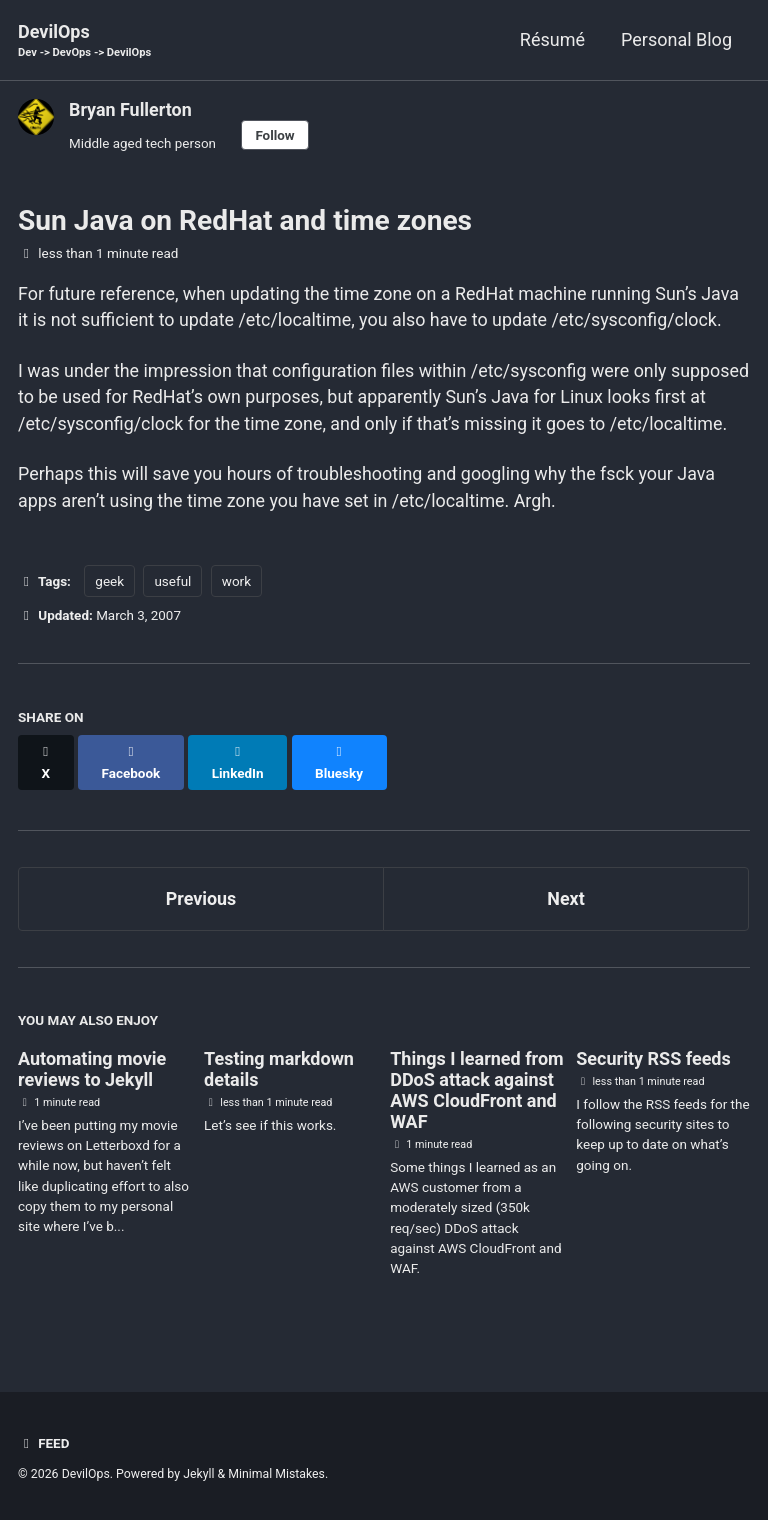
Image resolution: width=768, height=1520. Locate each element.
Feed (44, 1444)
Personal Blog (676, 39)
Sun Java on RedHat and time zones (245, 221)
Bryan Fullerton (131, 109)
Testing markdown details (279, 1076)
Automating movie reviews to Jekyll (92, 1076)
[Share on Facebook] (131, 780)
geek (109, 610)
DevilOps (85, 41)
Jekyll (199, 1475)
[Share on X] (46, 780)
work (236, 610)
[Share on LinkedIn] (238, 780)
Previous (201, 905)
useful (172, 610)
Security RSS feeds (653, 1065)
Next (566, 905)
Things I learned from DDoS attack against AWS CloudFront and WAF (476, 1097)
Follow (277, 135)
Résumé (552, 39)
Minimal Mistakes (277, 1475)
